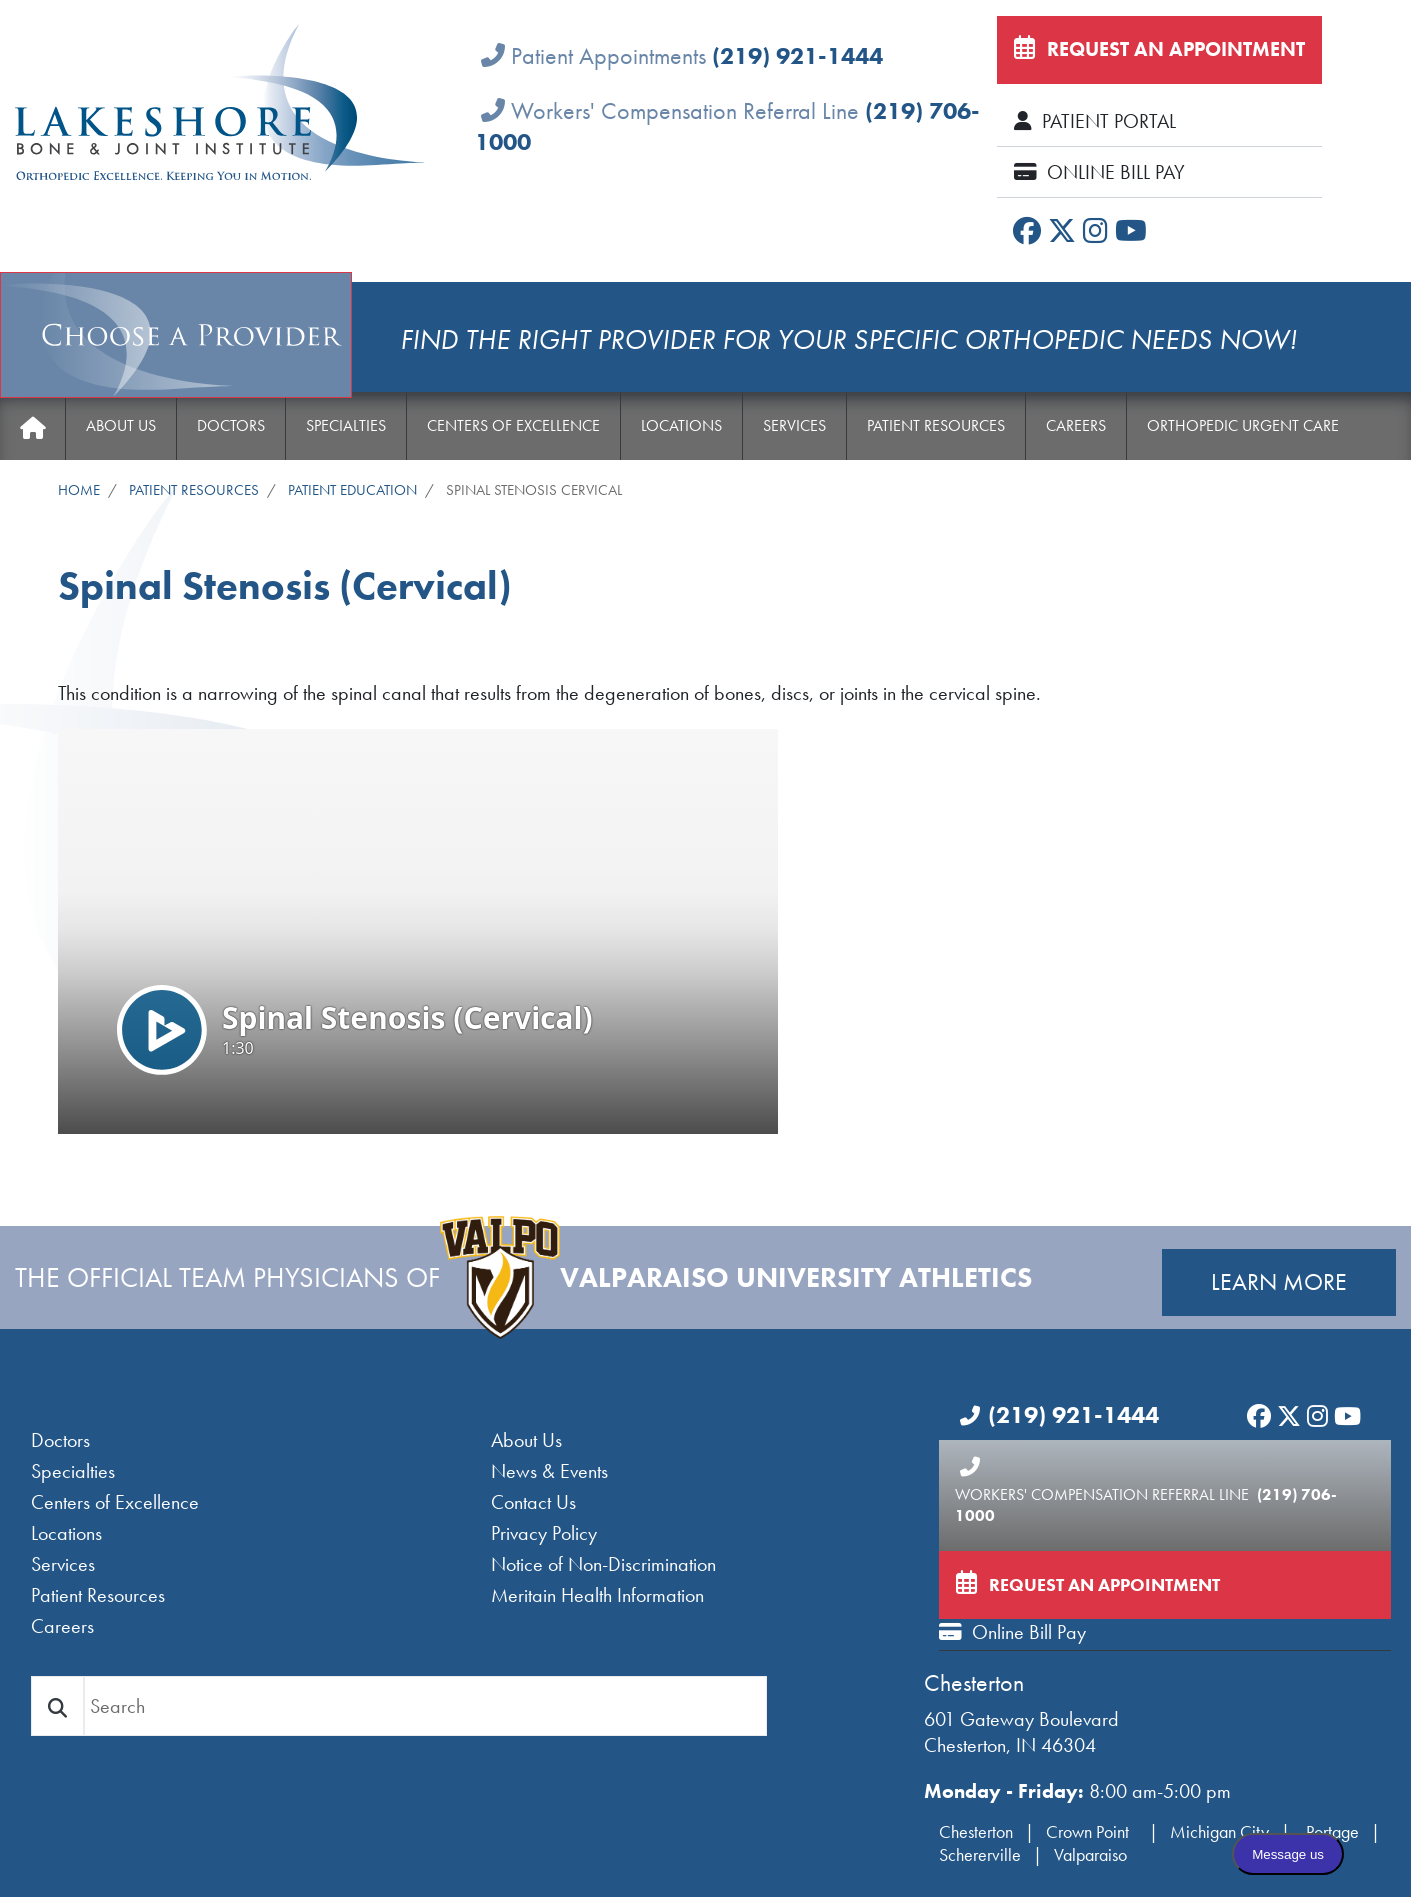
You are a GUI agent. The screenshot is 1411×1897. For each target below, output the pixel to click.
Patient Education (352, 489)
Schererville (980, 1854)
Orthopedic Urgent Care (1243, 425)
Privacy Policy (544, 1533)
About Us (121, 425)
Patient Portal (1095, 121)
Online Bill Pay (1099, 172)
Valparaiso (1090, 1854)
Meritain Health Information (597, 1595)
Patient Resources (936, 425)
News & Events (549, 1471)
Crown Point (1089, 1831)
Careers (1076, 425)
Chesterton (974, 1682)
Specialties (346, 425)
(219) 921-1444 (797, 55)
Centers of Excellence (513, 425)
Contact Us (533, 1502)
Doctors (231, 425)
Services (794, 425)
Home (32, 428)
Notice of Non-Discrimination (603, 1564)
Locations (681, 425)
